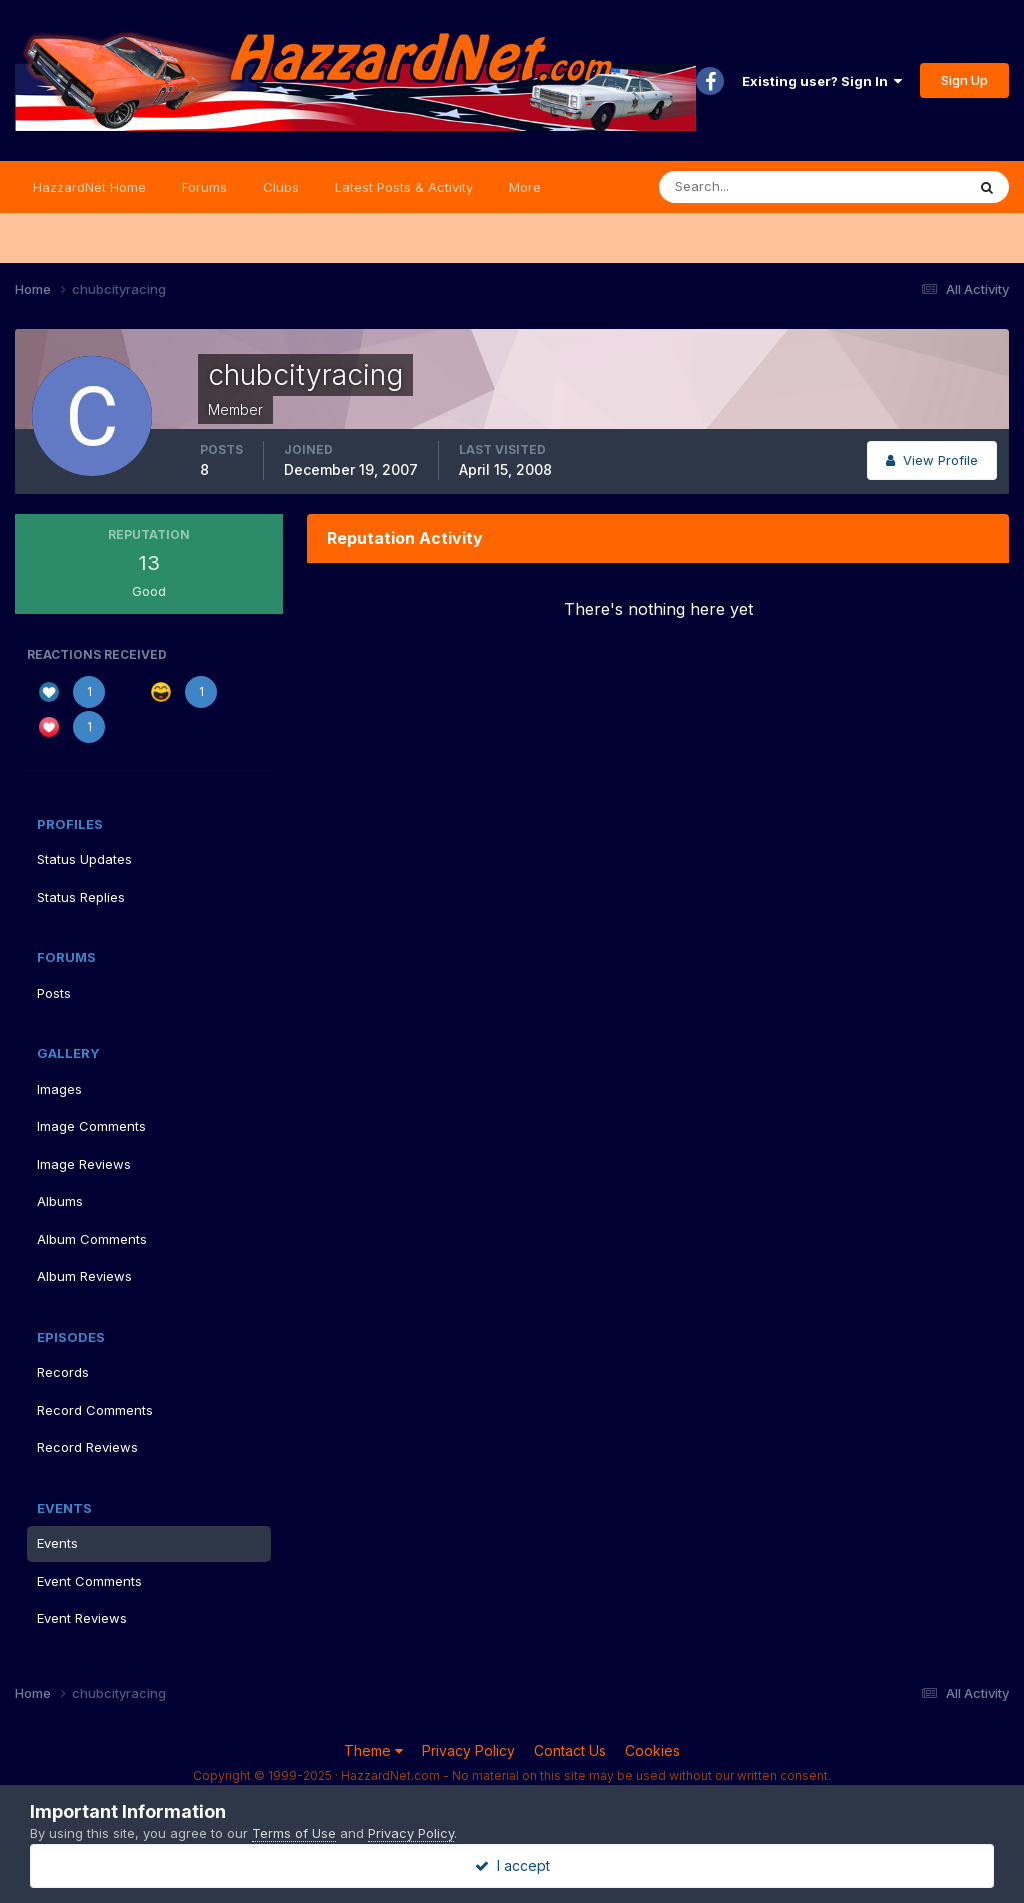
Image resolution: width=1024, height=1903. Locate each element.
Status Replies (81, 897)
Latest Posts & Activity (404, 187)
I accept (512, 1865)
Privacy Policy (468, 1750)
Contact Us (570, 1750)
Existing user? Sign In (822, 81)
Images (59, 1089)
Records (63, 1372)
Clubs (281, 187)
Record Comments (95, 1410)
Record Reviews (87, 1447)
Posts (54, 993)
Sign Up (964, 80)
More (525, 187)
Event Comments (89, 1581)
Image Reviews (84, 1164)
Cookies (652, 1750)
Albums (60, 1201)
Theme (373, 1750)
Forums (204, 187)
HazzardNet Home (89, 187)
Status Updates (84, 859)
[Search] (747, 187)
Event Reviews (82, 1618)
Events (57, 1543)
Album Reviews (84, 1276)
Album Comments (92, 1239)
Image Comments (91, 1126)
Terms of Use (294, 1833)
